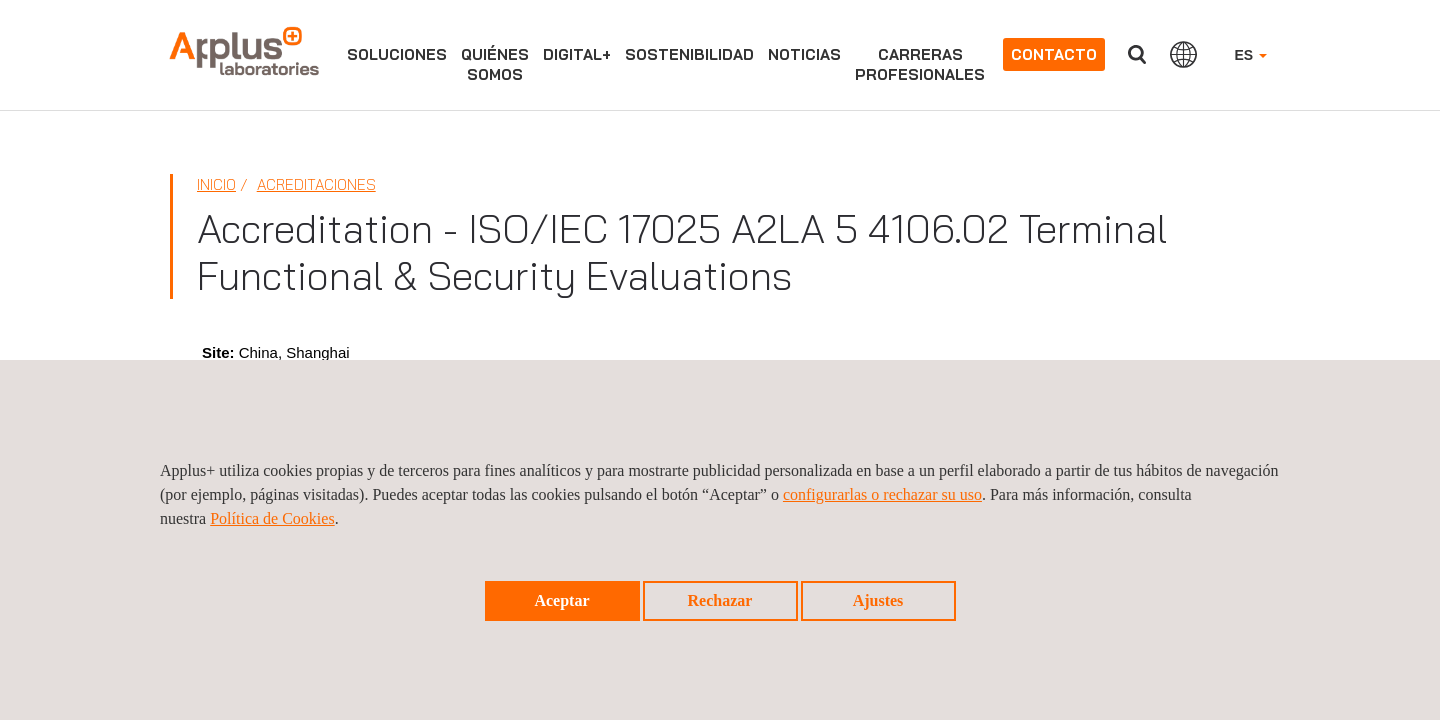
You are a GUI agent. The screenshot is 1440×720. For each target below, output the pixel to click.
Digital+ (577, 54)
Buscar (1137, 54)
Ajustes (878, 600)
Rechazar (720, 600)
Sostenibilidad (689, 54)
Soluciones (397, 54)
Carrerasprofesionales (920, 64)
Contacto (1054, 54)
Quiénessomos (495, 64)
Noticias (804, 54)
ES (1250, 55)
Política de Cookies (272, 518)
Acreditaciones (316, 184)
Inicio (216, 184)
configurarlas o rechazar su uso (882, 494)
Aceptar (561, 600)
